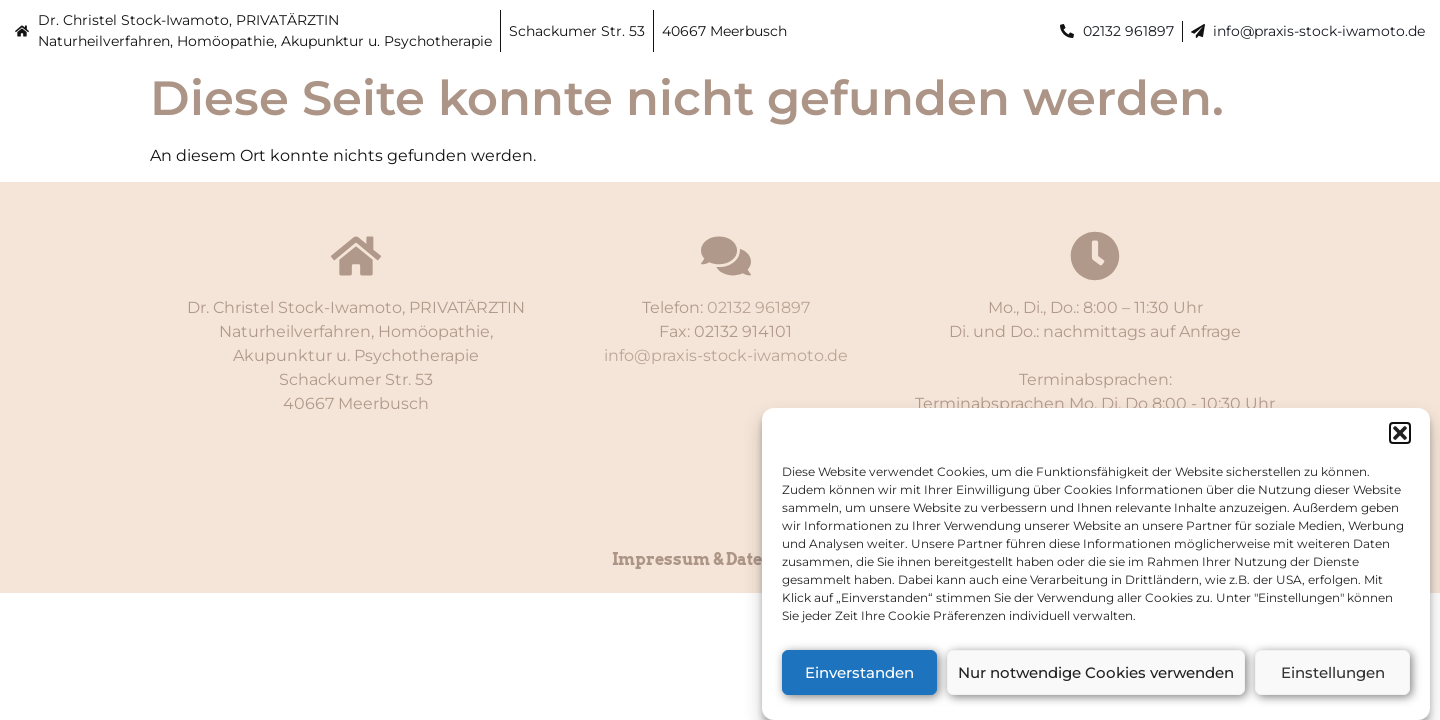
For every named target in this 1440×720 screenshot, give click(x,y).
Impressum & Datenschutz (720, 559)
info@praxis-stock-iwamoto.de (1319, 31)
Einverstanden (859, 675)
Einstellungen (1333, 675)
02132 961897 (1128, 31)
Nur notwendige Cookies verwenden (1096, 675)
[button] (1400, 437)
